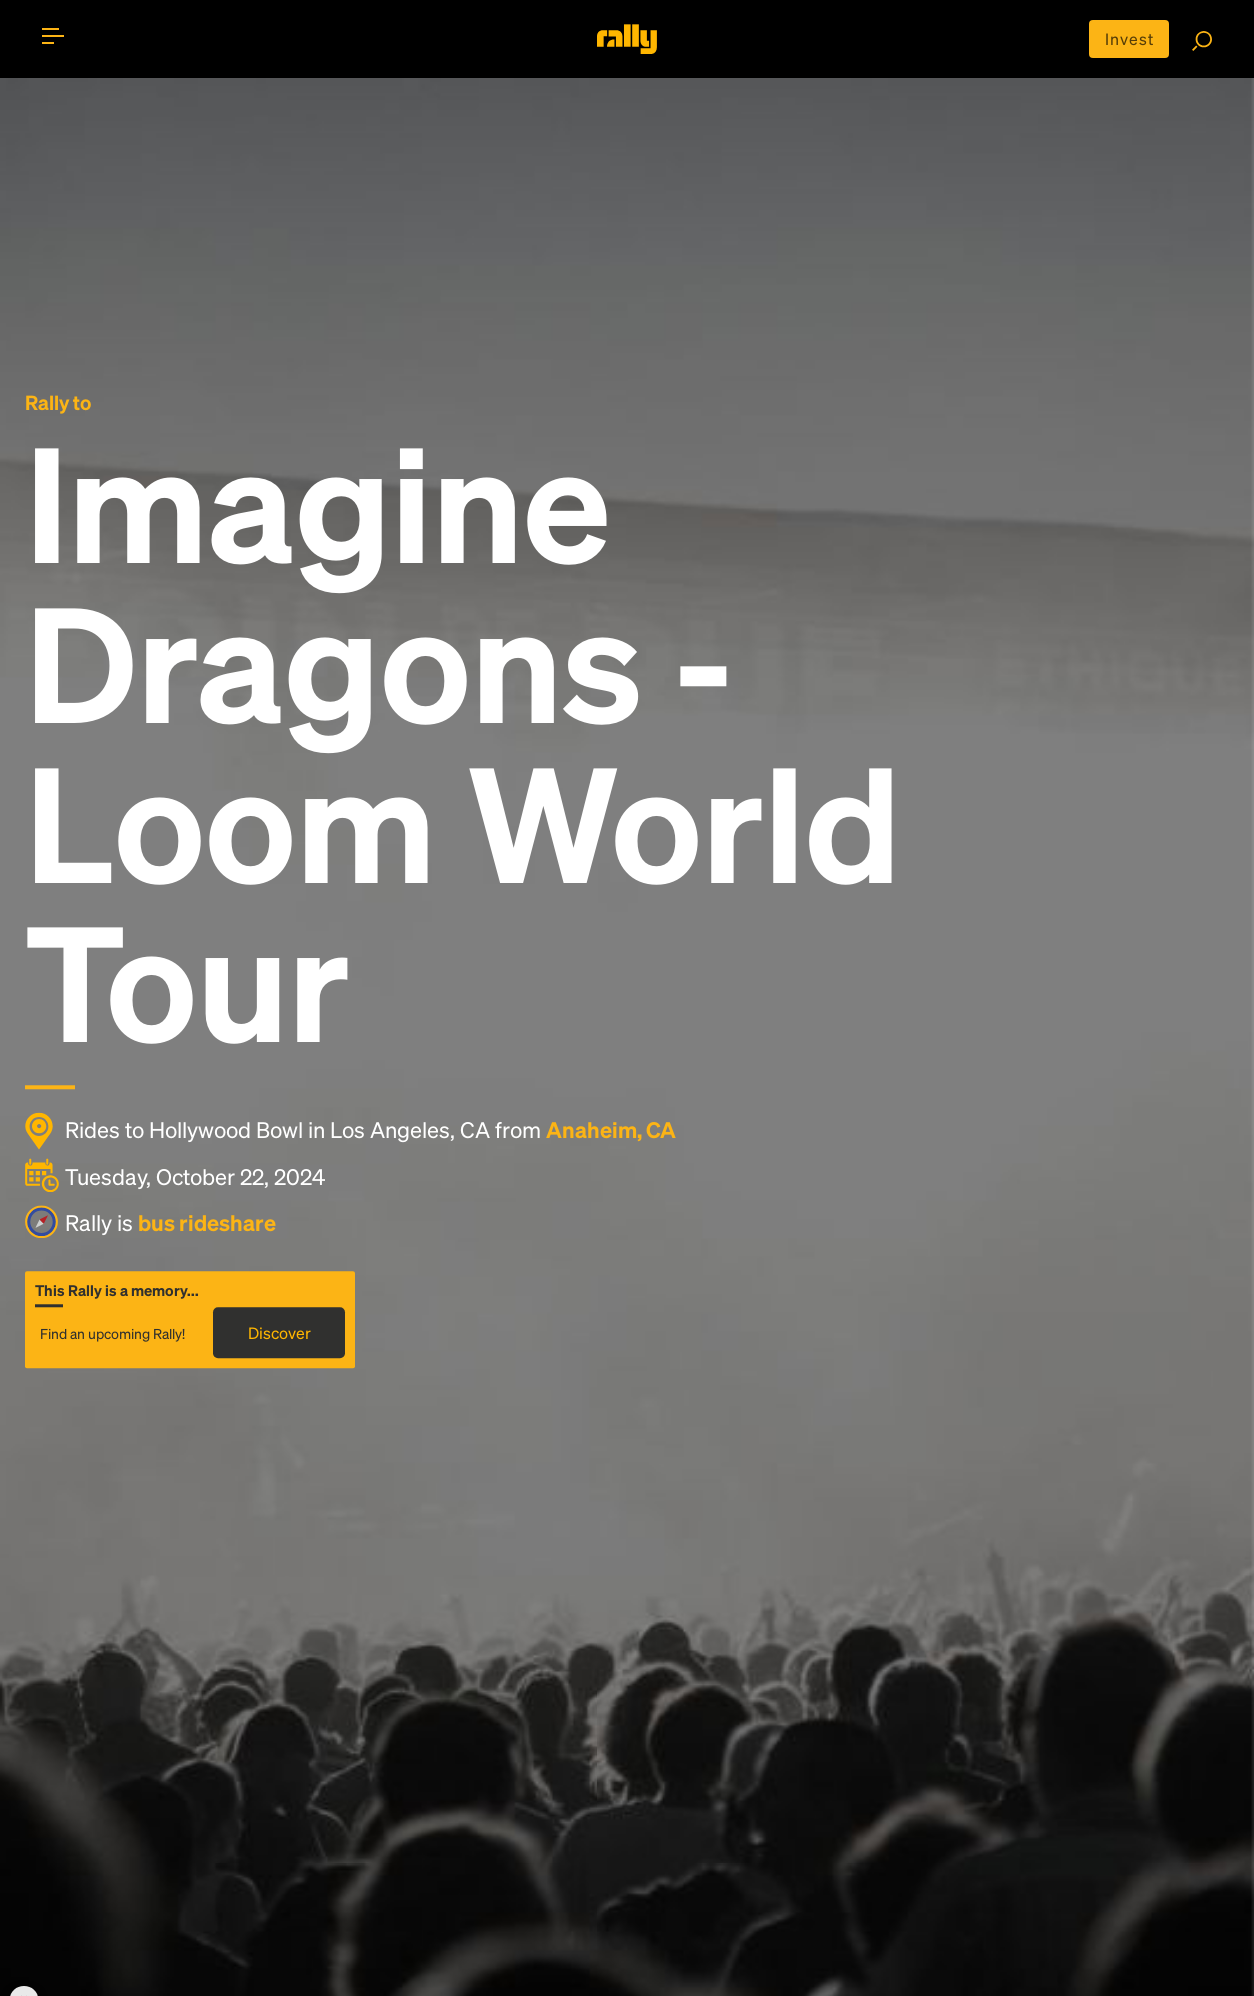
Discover (279, 1332)
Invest (1129, 38)
